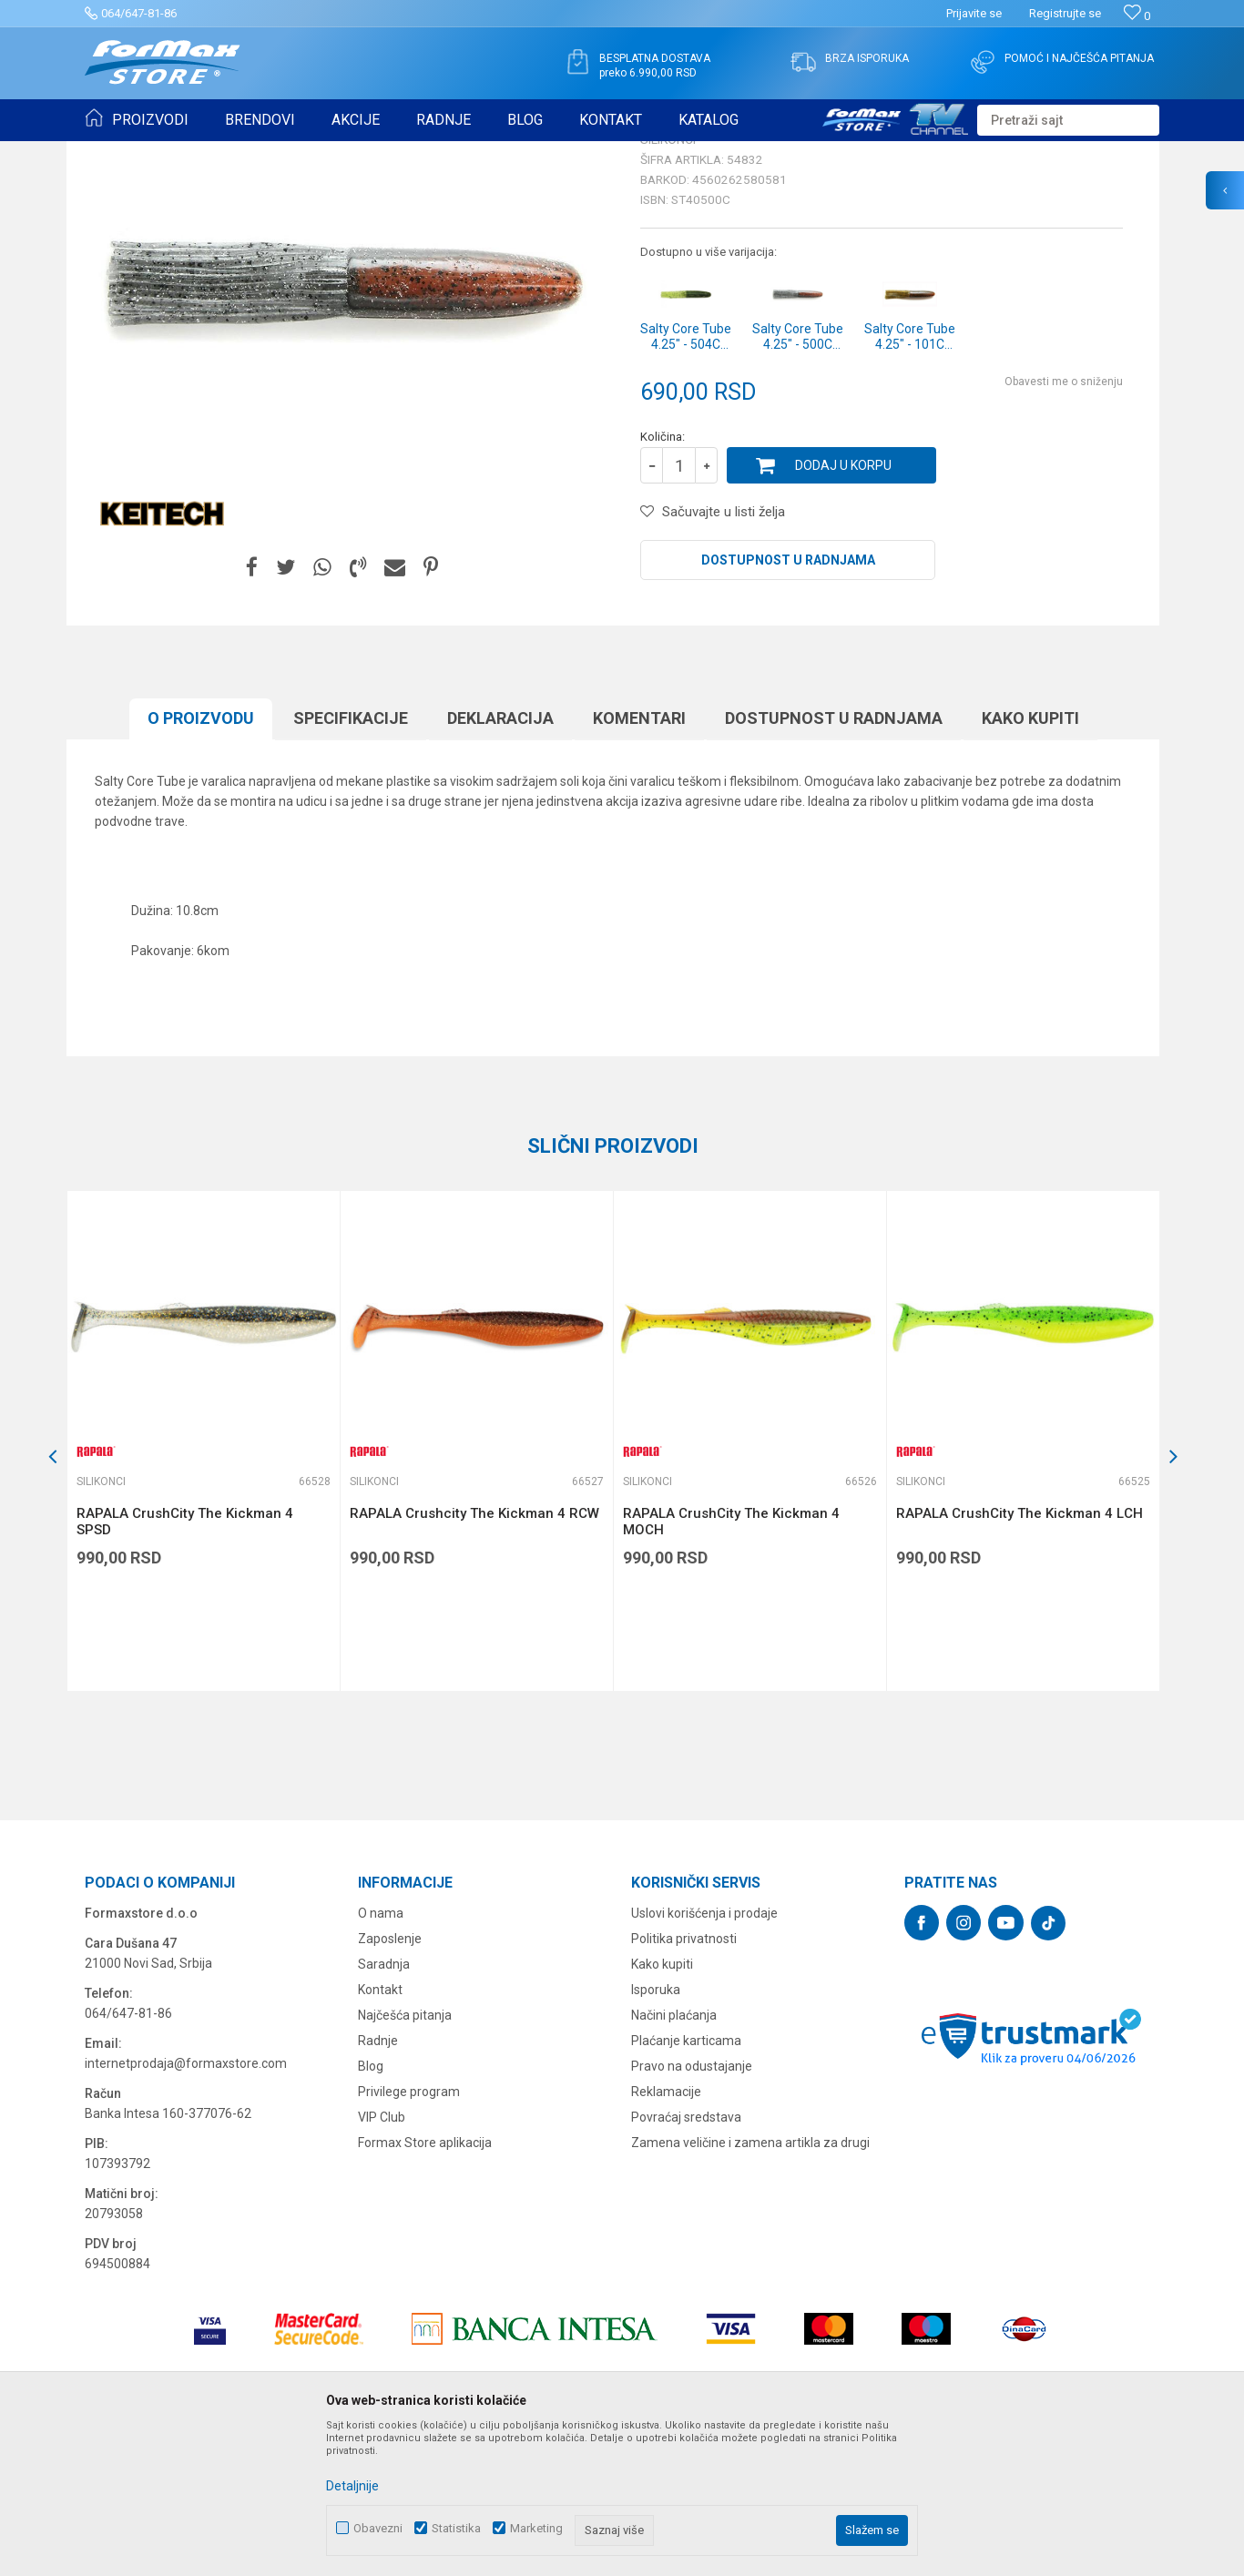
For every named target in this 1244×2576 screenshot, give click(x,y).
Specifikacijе (350, 859)
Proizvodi (188, 153)
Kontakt (380, 2130)
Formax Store (118, 153)
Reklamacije (666, 2232)
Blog (370, 2207)
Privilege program (409, 2232)
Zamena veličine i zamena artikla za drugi (750, 2283)
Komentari (639, 859)
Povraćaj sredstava (686, 2258)
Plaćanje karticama (686, 2181)
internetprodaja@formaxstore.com (186, 2204)
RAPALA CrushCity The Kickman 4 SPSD (184, 1662)
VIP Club (381, 2258)
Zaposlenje (390, 2079)
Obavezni (378, 2528)
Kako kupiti (1030, 859)
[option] (203, 1582)
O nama (380, 2054)
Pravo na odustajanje (691, 2207)
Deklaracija (500, 859)
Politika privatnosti (684, 2079)
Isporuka (655, 2130)
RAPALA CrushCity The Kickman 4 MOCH (731, 1662)
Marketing (536, 2528)
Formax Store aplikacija (425, 2283)
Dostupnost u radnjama (788, 701)
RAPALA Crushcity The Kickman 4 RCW (474, 1654)
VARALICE (250, 153)
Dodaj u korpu (843, 606)
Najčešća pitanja (405, 2156)
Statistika (456, 2528)
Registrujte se (1065, 13)
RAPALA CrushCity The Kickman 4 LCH (1019, 1654)
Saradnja (384, 2105)
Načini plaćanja (674, 2156)
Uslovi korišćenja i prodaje (704, 2054)
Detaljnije (352, 2486)
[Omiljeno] (1137, 16)
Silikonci (310, 153)
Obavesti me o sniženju (1063, 522)
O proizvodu (201, 859)
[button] (1068, 120)
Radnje (378, 2181)
